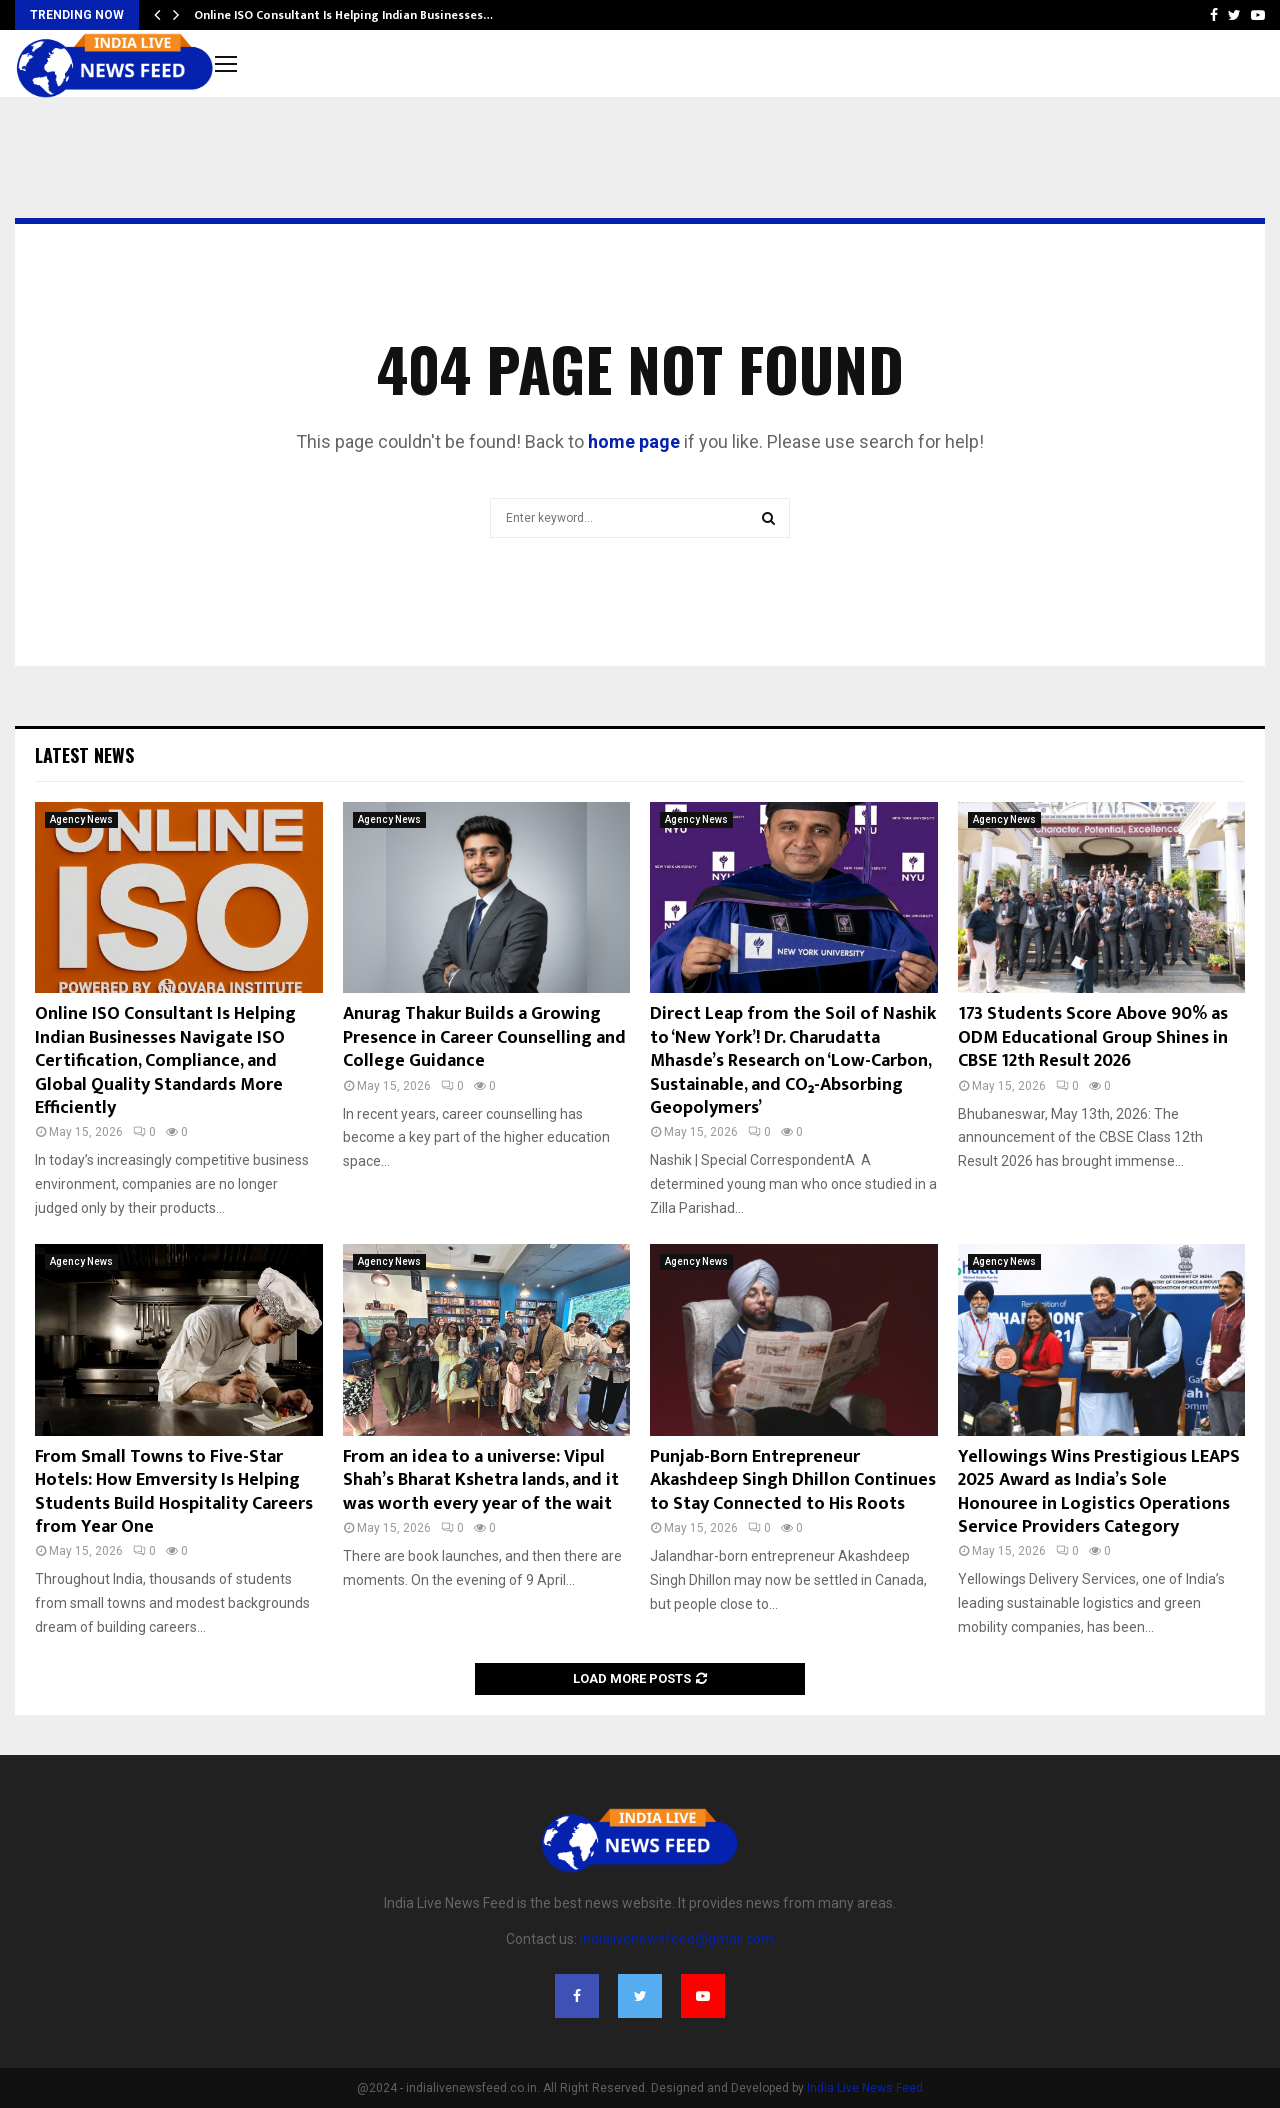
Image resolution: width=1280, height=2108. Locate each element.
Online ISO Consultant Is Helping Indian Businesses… (343, 15)
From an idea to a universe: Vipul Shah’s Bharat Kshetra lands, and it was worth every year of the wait (481, 1480)
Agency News (81, 819)
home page (634, 441)
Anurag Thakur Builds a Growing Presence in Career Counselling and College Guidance (484, 1037)
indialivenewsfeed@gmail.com (677, 1939)
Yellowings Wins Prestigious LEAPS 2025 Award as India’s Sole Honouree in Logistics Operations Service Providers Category (1099, 1492)
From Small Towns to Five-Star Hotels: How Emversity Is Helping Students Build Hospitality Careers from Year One (174, 1492)
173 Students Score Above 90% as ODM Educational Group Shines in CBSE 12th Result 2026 (1093, 1037)
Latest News (84, 755)
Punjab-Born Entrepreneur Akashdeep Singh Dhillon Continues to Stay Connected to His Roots (793, 1480)
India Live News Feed (865, 2088)
